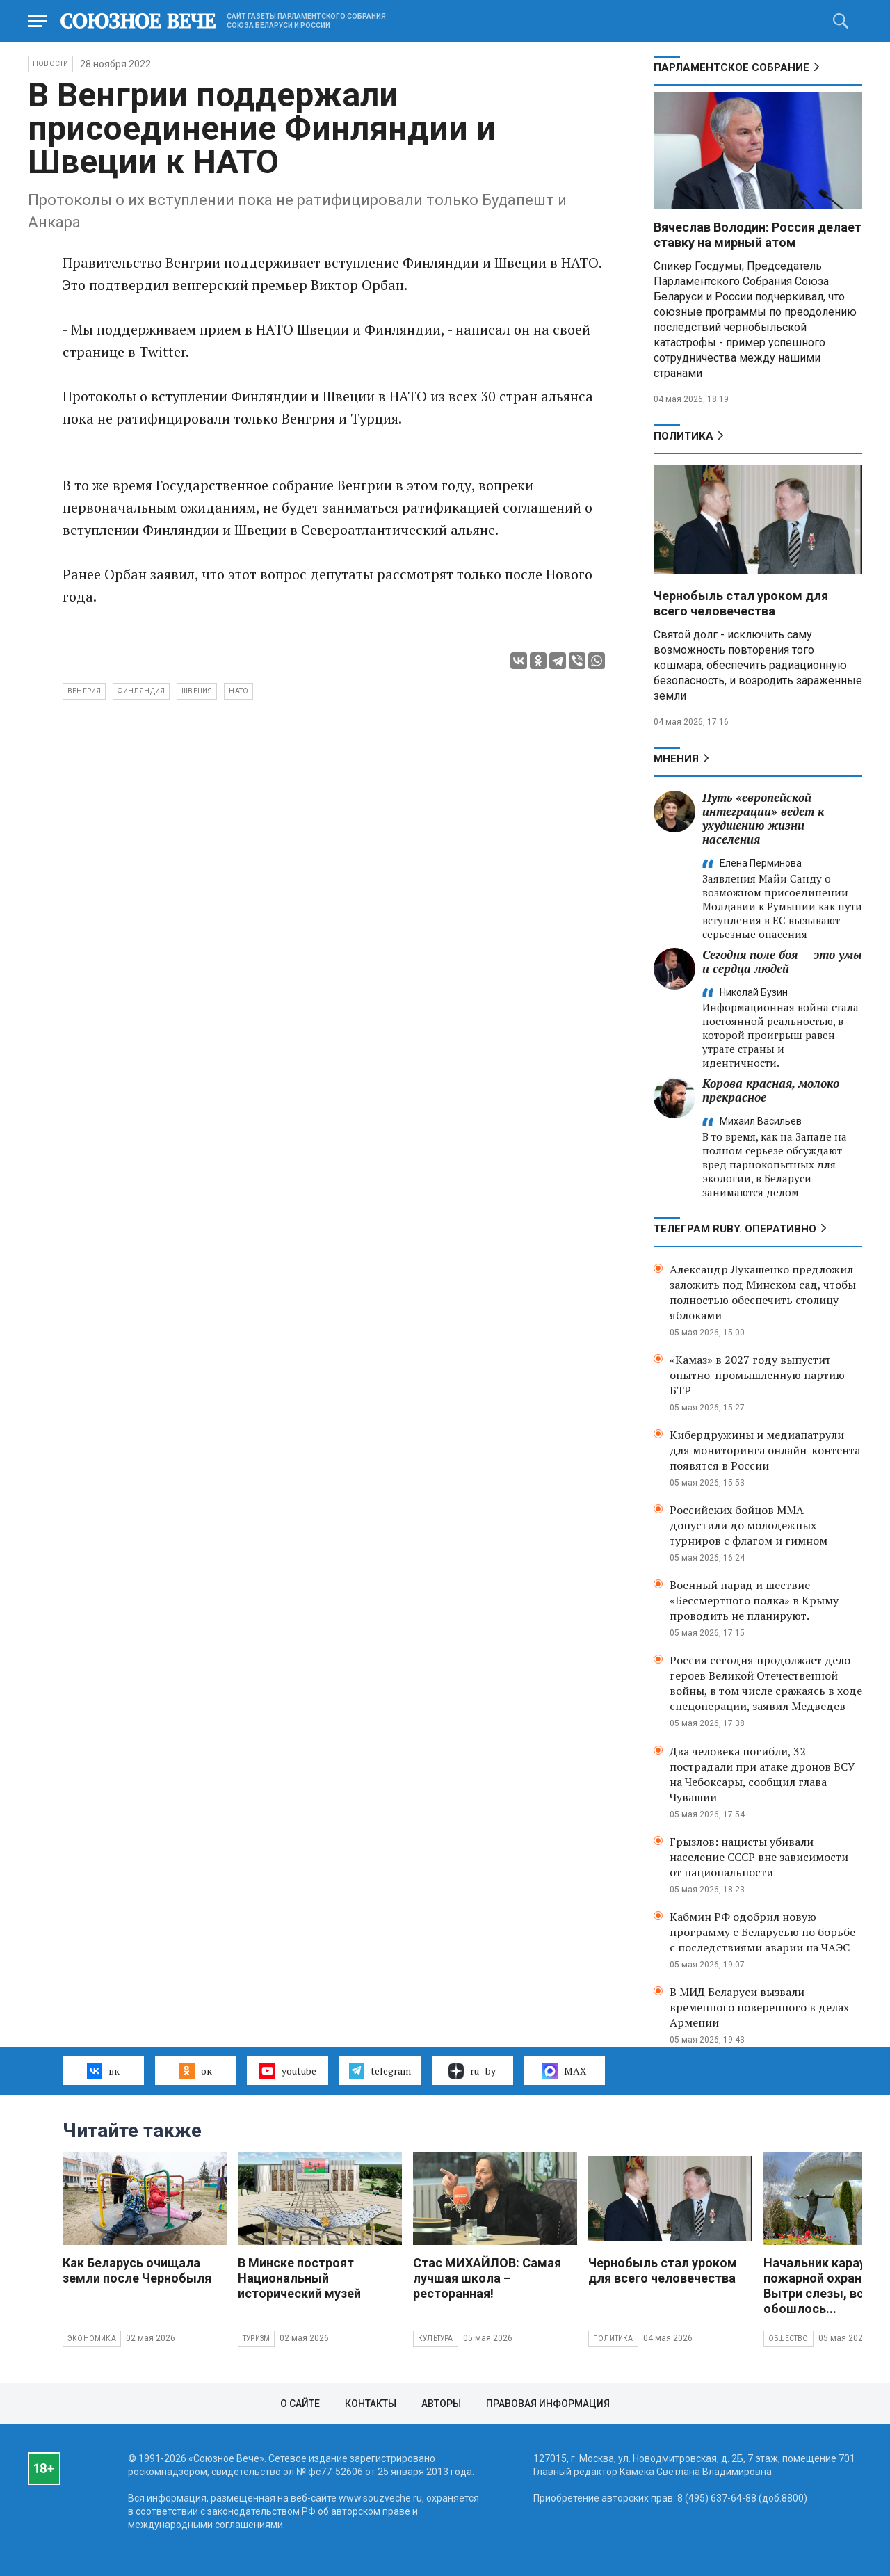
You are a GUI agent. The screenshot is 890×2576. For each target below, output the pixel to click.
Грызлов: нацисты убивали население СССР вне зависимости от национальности (759, 1857)
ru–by (472, 2071)
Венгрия (84, 691)
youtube (287, 2070)
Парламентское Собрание (731, 67)
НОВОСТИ (50, 63)
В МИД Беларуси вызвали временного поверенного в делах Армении (759, 2007)
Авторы (441, 2403)
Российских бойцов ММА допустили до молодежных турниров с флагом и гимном (748, 1525)
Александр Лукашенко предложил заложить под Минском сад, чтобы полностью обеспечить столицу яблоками (763, 1292)
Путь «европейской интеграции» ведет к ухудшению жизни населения (763, 818)
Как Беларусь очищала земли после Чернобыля (137, 2270)
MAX (564, 2071)
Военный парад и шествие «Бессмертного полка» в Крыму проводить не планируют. (754, 1600)
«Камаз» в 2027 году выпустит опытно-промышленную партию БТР (757, 1375)
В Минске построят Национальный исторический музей (299, 2278)
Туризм (256, 2338)
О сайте (300, 2403)
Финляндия (141, 691)
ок (195, 2070)
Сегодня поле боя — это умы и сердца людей (782, 961)
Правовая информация (548, 2403)
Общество (788, 2338)
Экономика (91, 2338)
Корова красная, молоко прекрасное (770, 1090)
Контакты (370, 2403)
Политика (683, 436)
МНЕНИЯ (676, 758)
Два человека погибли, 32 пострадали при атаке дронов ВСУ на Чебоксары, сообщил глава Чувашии (762, 1774)
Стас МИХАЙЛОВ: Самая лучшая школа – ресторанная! (487, 2278)
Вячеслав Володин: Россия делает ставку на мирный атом (757, 235)
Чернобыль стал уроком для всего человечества (741, 603)
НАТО (238, 691)
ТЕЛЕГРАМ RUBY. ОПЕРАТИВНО (735, 1229)
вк (103, 2070)
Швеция (196, 691)
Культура (435, 2338)
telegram (380, 2070)
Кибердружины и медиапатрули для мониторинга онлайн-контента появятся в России (765, 1450)
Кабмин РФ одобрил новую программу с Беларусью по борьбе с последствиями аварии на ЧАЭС (762, 1932)
